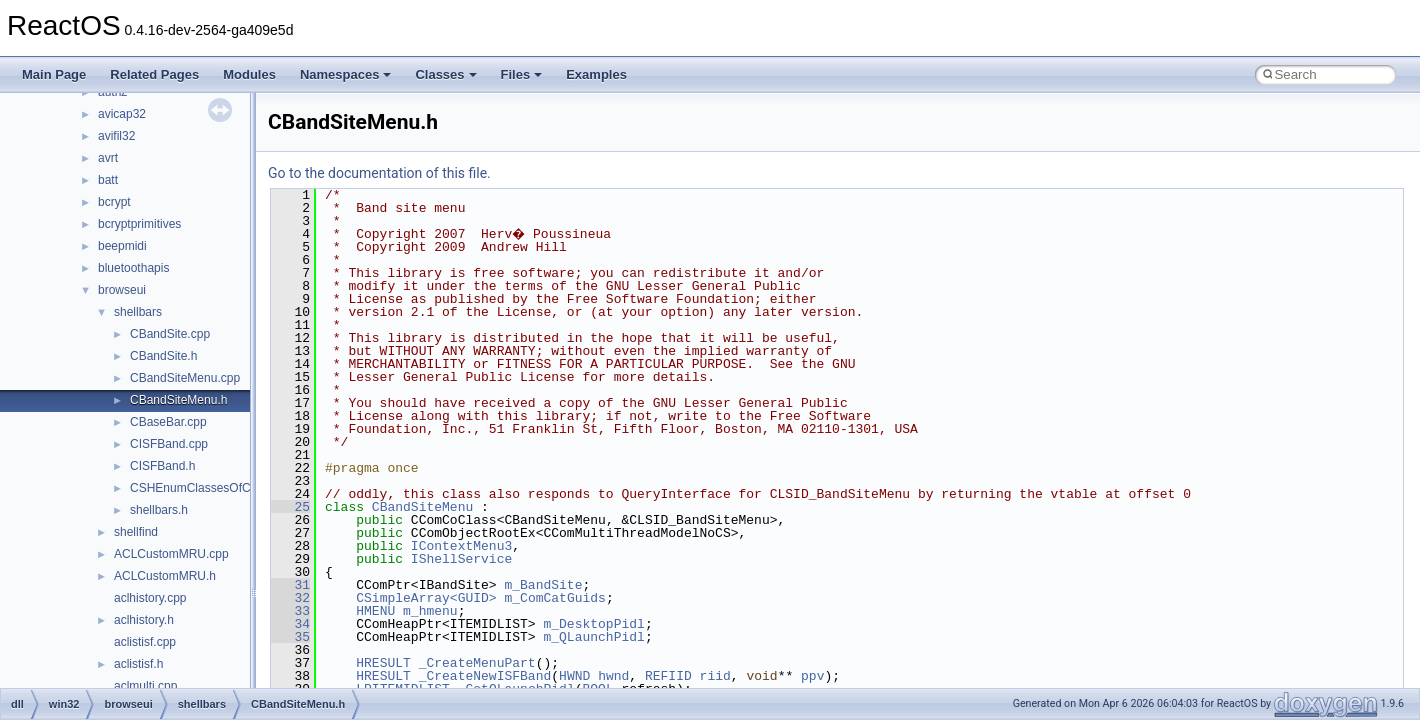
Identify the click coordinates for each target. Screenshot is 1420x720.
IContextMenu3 (461, 546)
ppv (812, 676)
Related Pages (154, 74)
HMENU (375, 611)
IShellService (461, 559)
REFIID (668, 676)
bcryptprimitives (139, 224)
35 (290, 637)
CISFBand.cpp (169, 444)
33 (290, 611)
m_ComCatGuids (554, 598)
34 (290, 624)
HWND (574, 676)
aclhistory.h (144, 620)
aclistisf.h (138, 664)
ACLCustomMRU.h (165, 576)
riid (715, 676)
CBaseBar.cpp (168, 422)
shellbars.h (159, 510)
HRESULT (383, 663)
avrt (108, 158)
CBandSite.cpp (170, 334)
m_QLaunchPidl (593, 637)
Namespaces (346, 74)
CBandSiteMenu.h (178, 400)
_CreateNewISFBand (485, 676)
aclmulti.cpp (145, 686)
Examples (596, 74)
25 (290, 507)
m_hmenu (430, 611)
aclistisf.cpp (145, 642)
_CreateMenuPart (477, 663)
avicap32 (122, 114)
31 (290, 585)
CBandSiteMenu (422, 507)
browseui (122, 290)
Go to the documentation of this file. (379, 173)
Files (522, 74)
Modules (249, 74)
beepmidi (122, 246)
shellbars (138, 312)
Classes (445, 74)
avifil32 (116, 136)
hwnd (613, 676)
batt (108, 180)
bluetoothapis (133, 268)
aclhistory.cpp (150, 598)
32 (290, 598)
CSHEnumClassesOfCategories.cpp (226, 488)
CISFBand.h (162, 466)
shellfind (136, 532)
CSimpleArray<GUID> (426, 598)
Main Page (54, 74)
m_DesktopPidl (593, 624)
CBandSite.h (163, 356)
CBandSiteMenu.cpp (185, 378)
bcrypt (114, 202)
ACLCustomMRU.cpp (171, 554)
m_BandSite (543, 585)
